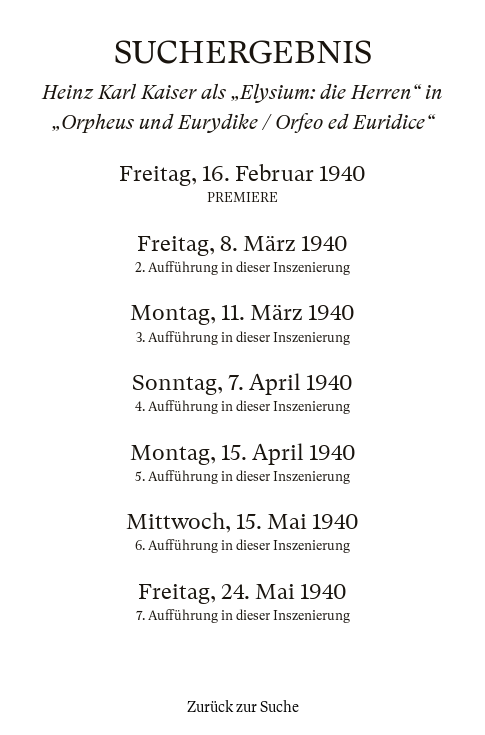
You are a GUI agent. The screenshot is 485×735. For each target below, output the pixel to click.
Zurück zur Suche (243, 707)
